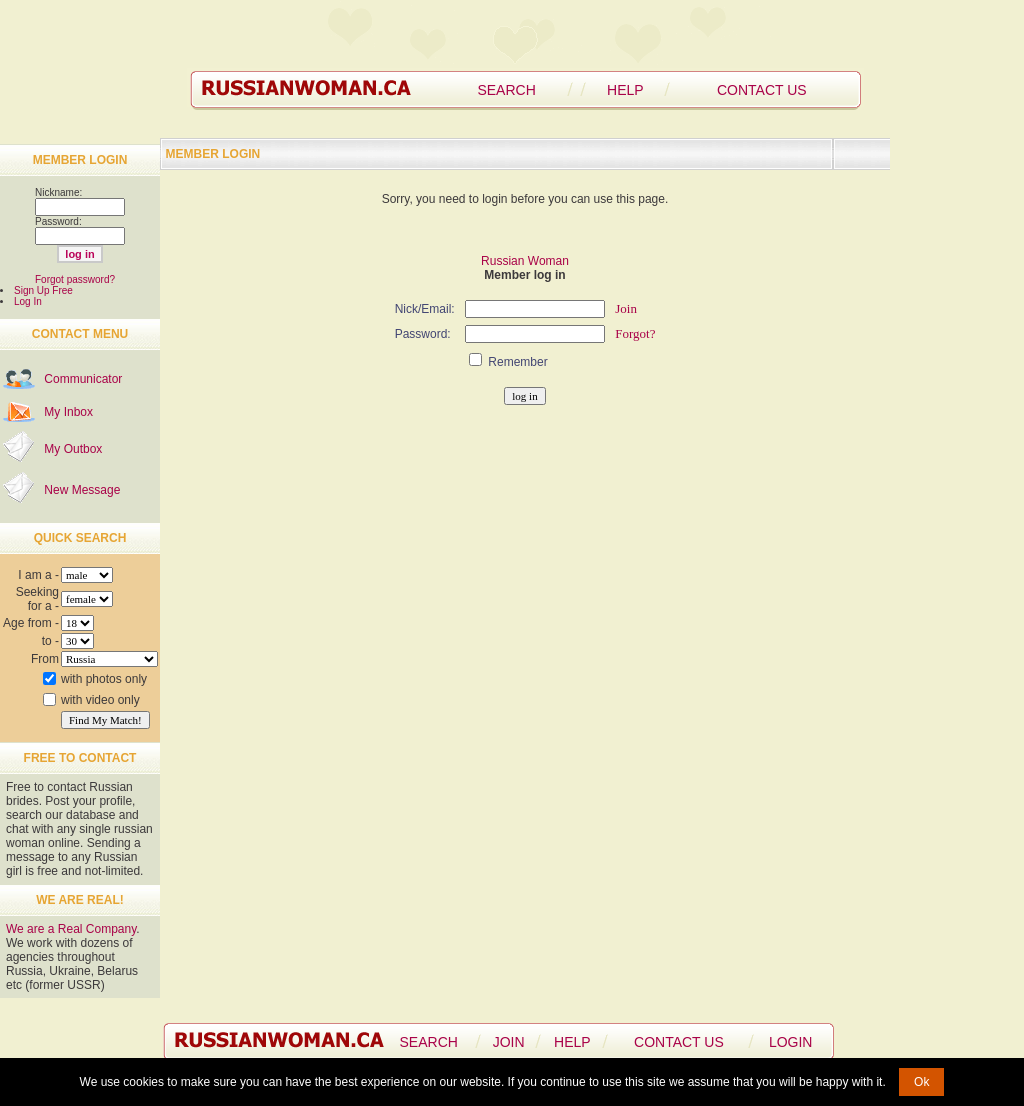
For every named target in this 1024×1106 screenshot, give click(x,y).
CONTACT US (762, 90)
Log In (28, 301)
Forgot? (635, 333)
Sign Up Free (43, 290)
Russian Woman (525, 261)
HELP (625, 90)
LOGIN (791, 1042)
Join (626, 308)
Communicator (83, 379)
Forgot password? (75, 279)
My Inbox (68, 412)
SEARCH (506, 90)
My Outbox (73, 449)
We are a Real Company (71, 929)
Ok (921, 1082)
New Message (82, 490)
